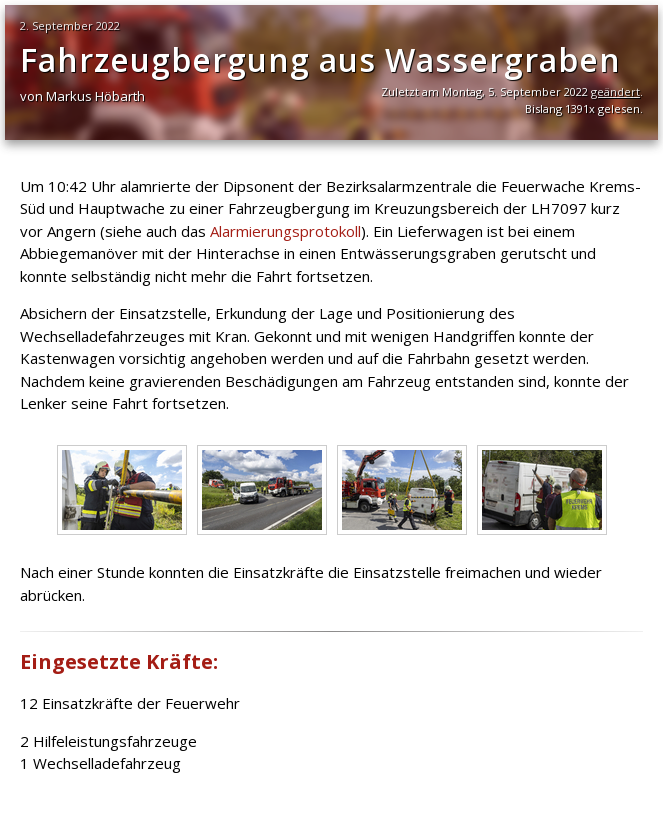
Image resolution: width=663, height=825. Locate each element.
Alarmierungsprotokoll (285, 231)
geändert (615, 91)
